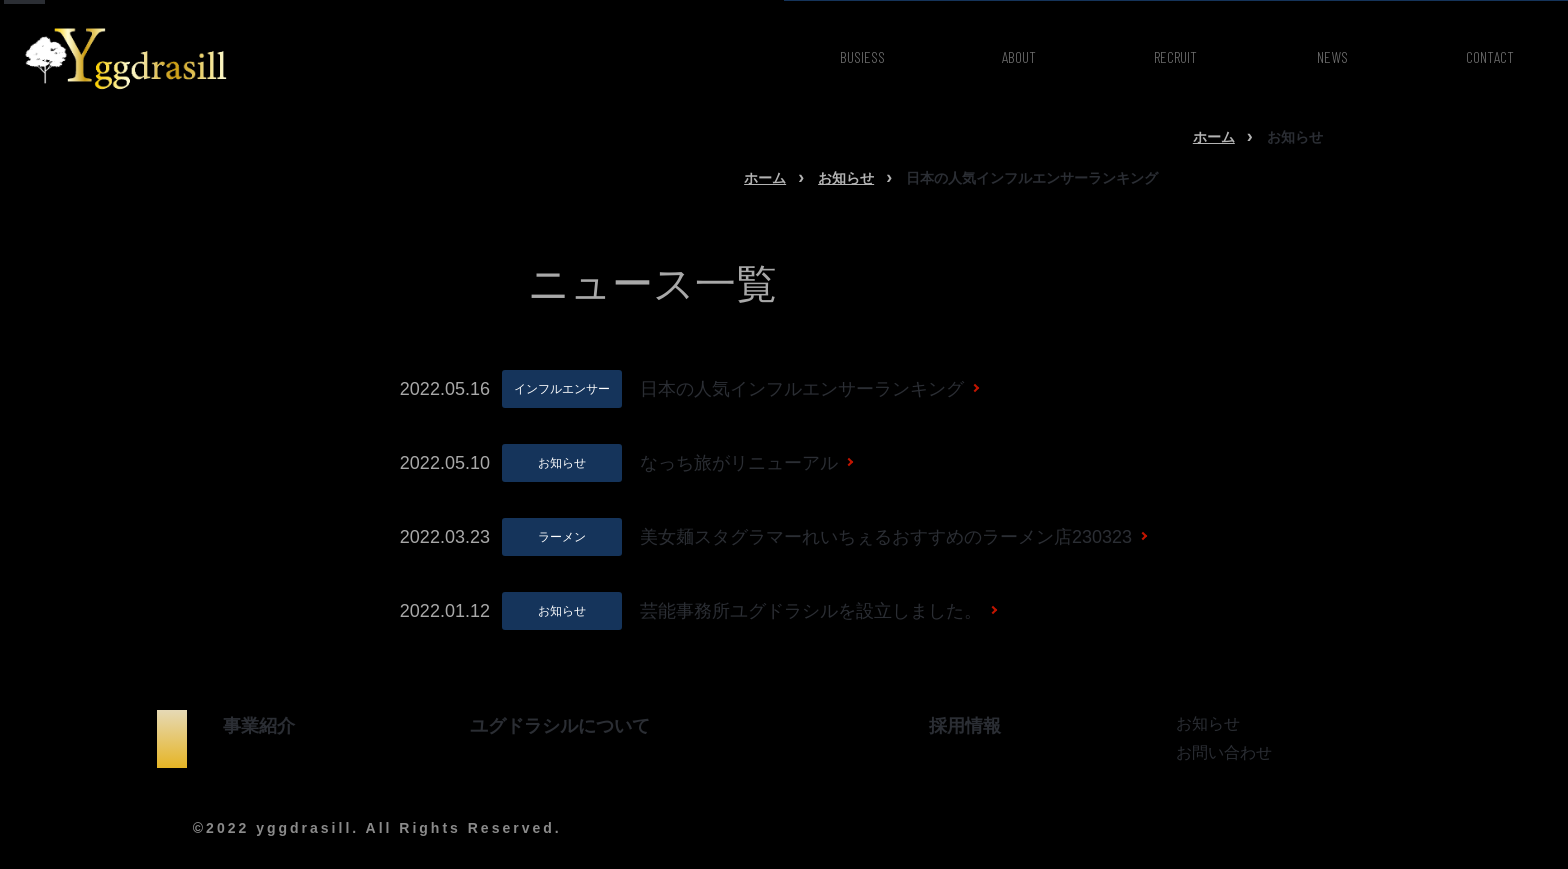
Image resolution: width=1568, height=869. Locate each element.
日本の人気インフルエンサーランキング (802, 389)
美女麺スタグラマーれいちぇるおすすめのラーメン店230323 (886, 537)
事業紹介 (259, 726)
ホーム (1214, 137)
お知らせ (846, 178)
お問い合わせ (1224, 752)
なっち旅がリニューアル (739, 463)
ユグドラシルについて (560, 726)
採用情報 (965, 726)
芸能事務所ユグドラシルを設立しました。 (811, 611)
